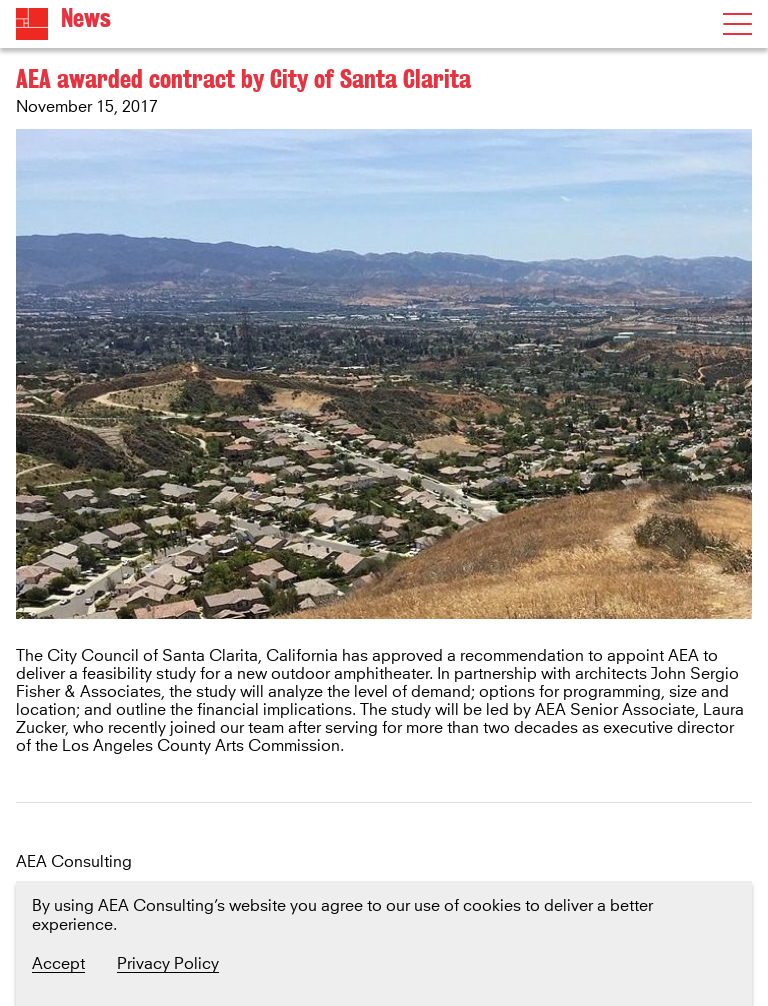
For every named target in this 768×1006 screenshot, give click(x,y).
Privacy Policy (168, 964)
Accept (58, 964)
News (86, 18)
